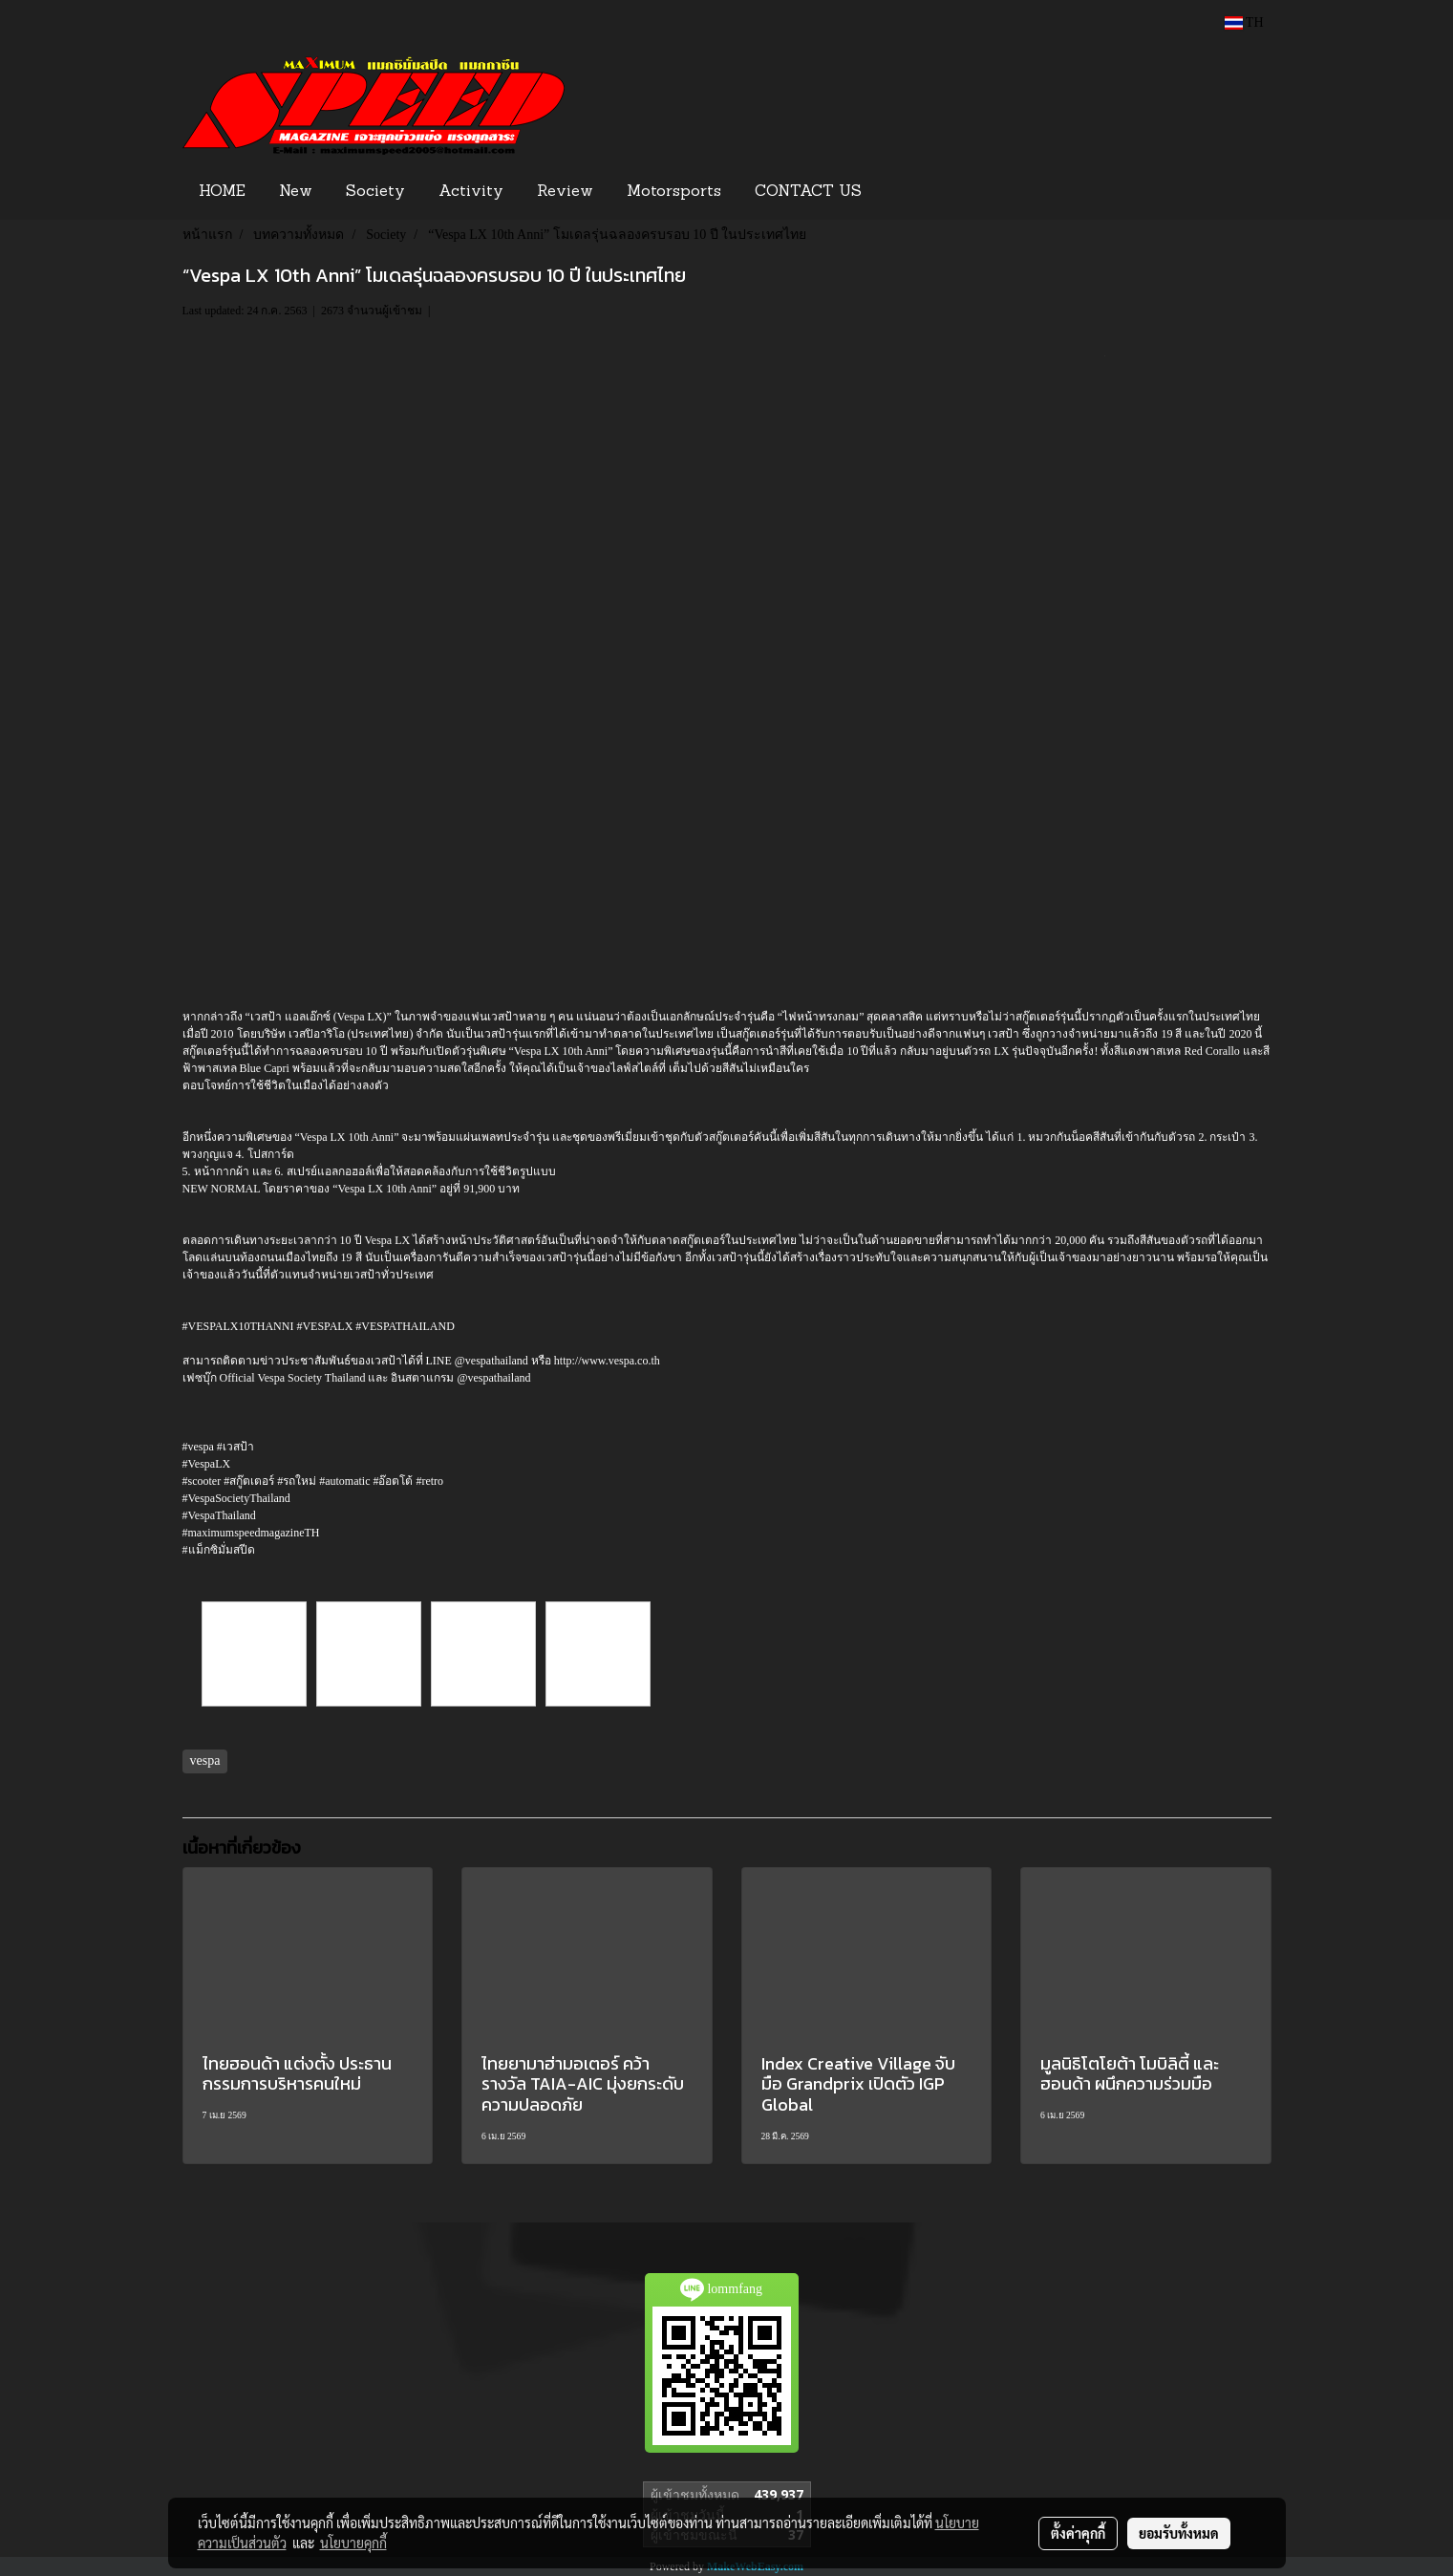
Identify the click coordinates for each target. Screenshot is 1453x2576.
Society (375, 192)
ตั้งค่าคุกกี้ (1078, 2533)
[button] (907, 192)
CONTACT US (808, 192)
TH (1244, 22)
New (295, 192)
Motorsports (674, 192)
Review (565, 192)
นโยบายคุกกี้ (353, 2542)
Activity (470, 192)
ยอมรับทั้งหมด (1179, 2533)
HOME (222, 192)
